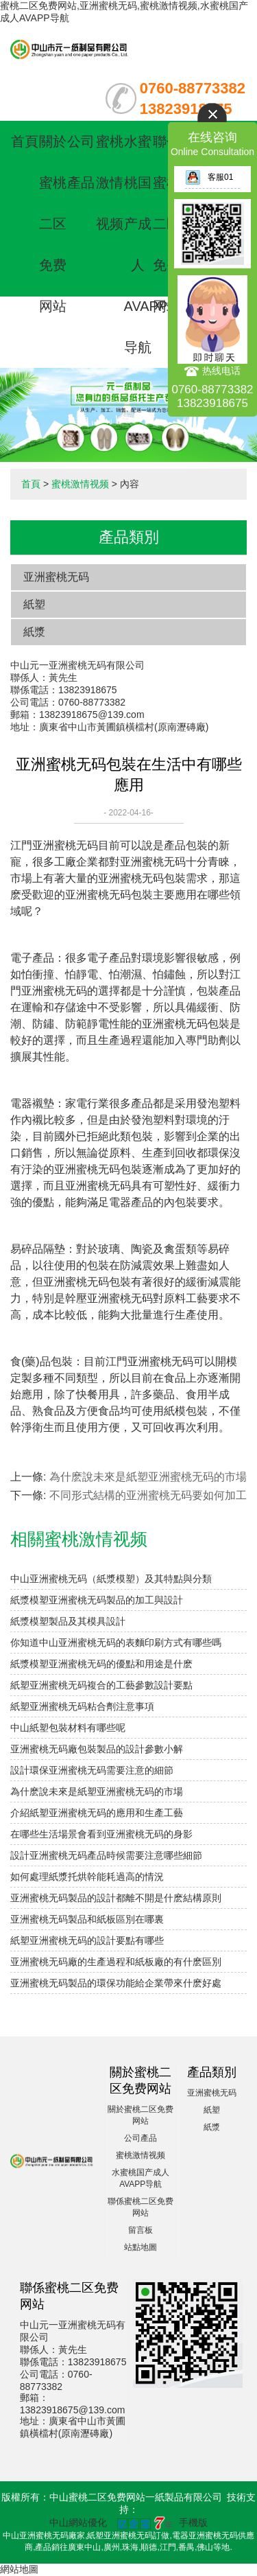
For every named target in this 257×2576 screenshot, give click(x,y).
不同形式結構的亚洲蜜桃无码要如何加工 (148, 1495)
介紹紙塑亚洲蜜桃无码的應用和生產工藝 (96, 1812)
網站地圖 (19, 2569)
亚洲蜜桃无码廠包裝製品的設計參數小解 (96, 1748)
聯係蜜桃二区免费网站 (166, 224)
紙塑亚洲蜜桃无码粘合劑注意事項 (82, 1706)
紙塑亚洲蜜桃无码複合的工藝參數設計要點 (101, 1685)
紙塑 (34, 604)
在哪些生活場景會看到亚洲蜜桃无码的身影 (101, 1834)
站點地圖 (140, 2247)
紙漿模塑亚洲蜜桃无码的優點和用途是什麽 (101, 1663)
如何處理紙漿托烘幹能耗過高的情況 (87, 1876)
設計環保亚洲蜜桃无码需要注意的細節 (91, 1770)
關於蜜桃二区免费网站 (52, 224)
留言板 (140, 2230)
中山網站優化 (78, 2522)
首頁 (24, 141)
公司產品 (140, 2138)
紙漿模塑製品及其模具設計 (67, 1621)
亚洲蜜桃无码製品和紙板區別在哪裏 (87, 1919)
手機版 (193, 2522)
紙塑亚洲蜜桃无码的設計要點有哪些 (87, 1940)
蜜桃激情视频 (109, 182)
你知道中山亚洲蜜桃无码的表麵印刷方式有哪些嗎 (115, 1642)
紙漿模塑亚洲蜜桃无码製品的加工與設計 (96, 1599)
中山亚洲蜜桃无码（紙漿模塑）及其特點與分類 (111, 1578)
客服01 (209, 177)
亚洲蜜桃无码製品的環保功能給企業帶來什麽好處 (115, 1982)
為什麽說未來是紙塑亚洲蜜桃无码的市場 (148, 1477)
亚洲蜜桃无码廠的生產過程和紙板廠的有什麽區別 (115, 1961)
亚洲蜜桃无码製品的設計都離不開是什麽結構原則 (115, 1897)
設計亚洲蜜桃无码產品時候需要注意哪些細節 (106, 1855)
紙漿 (34, 632)
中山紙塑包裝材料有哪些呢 (67, 1727)
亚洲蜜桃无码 (56, 577)
